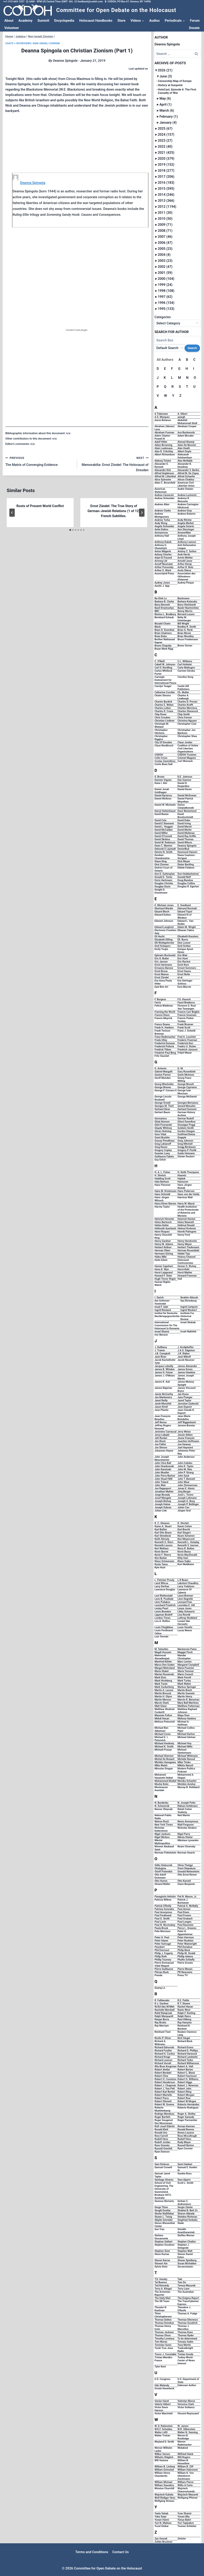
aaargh (181, 416)
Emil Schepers (163, 945)
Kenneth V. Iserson (187, 1545)
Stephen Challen (186, 2241)
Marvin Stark (162, 1702)
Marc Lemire (184, 1661)
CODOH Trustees (186, 754)
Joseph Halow (162, 1504)
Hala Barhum (162, 1181)
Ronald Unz (161, 2132)
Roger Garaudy (185, 2116)
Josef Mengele (163, 1497)
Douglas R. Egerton (188, 886)
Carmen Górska (186, 670)
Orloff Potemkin (163, 1871)
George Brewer (163, 1087)
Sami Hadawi (184, 2164)
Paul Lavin (160, 1921)
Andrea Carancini (164, 495)
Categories (163, 317)
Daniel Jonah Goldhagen (162, 791)
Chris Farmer (184, 717)
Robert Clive (161, 2075)
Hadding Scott (163, 1178)
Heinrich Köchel (186, 1218)
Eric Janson (161, 961)
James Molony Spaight (185, 1383)
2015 (166, 189)
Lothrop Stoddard (187, 1617)
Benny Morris (184, 611)
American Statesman (161, 490)
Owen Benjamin (186, 1884)
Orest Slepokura (186, 1868)
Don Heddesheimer (188, 873)
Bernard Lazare (185, 614)
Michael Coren (163, 1734)
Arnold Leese (184, 560)
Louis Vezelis (184, 1627)
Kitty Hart (182, 1557)
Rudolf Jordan (162, 2142)
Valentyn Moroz (186, 2400)
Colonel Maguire (186, 757)
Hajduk (181, 1178)
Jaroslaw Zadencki (187, 1403)
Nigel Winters (162, 1837)
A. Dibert (182, 413)
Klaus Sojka (184, 1561)
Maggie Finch (185, 1652)
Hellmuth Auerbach (165, 1228)
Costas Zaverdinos (165, 761)
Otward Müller (162, 1884)
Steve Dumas (162, 2254)
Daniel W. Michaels (165, 804)
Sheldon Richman (187, 2216)
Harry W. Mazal (185, 1203)
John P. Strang (185, 1472)
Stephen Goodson (164, 2244)
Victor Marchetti (164, 2413)
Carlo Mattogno (186, 667)
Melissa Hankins (186, 1718)
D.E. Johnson (184, 776)
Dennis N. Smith (164, 851)
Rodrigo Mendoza (164, 2113)
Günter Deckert (185, 1156)
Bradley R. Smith (186, 626)
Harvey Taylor (162, 1206)
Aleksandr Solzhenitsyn (184, 456)
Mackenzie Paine (186, 1649)
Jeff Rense (161, 1422)
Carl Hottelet (184, 664)
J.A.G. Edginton (186, 1350)
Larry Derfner (162, 1586)
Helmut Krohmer (186, 1228)
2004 (164, 255)
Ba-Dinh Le (161, 598)
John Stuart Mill (163, 1478)
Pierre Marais (184, 1968)
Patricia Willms (163, 1899)
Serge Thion (161, 2207)
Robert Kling (184, 2091)
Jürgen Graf (184, 1510)
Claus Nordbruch (164, 745)
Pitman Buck (162, 1972)
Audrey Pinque (185, 582)
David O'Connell (163, 836)
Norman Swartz (186, 1852)
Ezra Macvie (184, 986)
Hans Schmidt (162, 1194)
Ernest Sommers (186, 967)
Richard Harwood (187, 2053)
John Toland (161, 1482)
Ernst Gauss (184, 971)
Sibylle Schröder (164, 2219)
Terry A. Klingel (163, 2288)
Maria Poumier (185, 1667)
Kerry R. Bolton (185, 1548)
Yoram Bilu (183, 2516)
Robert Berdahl (163, 2072)
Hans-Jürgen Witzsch (162, 1199)
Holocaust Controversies (185, 1261)
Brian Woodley (185, 636)
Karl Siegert (184, 1532)
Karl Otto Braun (163, 1532)
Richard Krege (162, 2056)
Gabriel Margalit (164, 1071)
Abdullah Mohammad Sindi (187, 422)
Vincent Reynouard (188, 2413)
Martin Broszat (163, 1693)
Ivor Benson (161, 1334)
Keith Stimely (162, 1538)
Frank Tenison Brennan (162, 1032)
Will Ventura (161, 2460)
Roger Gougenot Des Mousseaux (164, 2122)
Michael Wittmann (187, 1755)
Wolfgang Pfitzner (187, 2497)
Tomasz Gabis (185, 2341)
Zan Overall (161, 2538)
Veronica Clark (185, 2404)
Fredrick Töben (163, 1049)
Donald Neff (184, 877)
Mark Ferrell (184, 1677)
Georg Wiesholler (164, 1084)
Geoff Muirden (163, 1077)
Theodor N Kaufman (160, 2309)
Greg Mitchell (184, 1143)
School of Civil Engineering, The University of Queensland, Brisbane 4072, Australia (164, 2190)
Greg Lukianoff (163, 1143)
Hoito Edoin (161, 1259)
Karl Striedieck (163, 1535)
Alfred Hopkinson (164, 473)
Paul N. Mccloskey (165, 1924)
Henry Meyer (184, 1244)
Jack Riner (160, 1356)
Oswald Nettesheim (188, 1871)
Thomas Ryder (185, 2335)
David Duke (183, 820)
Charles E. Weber (164, 704)
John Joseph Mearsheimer (162, 1458)
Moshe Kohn (162, 1784)
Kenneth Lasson (164, 1545)
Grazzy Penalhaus (165, 1140)
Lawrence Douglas (165, 1589)
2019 (166, 165)
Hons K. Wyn (162, 1269)
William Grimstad (164, 2469)
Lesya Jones (184, 1608)
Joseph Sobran (163, 1507)
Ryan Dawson (162, 2151)
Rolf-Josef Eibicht (165, 2126)
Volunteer (11, 28)
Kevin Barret (161, 1551)
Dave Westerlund (186, 810)
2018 (166, 171)
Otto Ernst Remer (187, 1874)
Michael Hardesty (164, 1743)
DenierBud (183, 848)
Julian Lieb (161, 1510)
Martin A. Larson (164, 1690)
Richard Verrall (163, 2063)
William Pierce (185, 2482)
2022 (165, 147)
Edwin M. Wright (186, 927)
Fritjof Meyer (184, 1052)
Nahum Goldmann (187, 1805)
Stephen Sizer (162, 2250)
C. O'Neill (160, 661)
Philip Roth (161, 1956)
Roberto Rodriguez (187, 2107)
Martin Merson (163, 1699)
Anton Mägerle (163, 551)
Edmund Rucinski (187, 908)
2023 (165, 140)
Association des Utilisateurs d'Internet (186, 576)
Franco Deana (162, 1024)
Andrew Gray (184, 510)
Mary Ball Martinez (188, 1702)
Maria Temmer (185, 1671)
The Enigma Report (188, 2298)
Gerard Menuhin (186, 1105)
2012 (167, 207)
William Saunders (164, 2485)
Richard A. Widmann (160, 2043)
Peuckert (160, 1946)
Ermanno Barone (164, 967)
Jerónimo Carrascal (166, 1431)
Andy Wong (161, 523)
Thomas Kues (185, 2332)
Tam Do (181, 2282)
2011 (165, 213)
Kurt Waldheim (185, 1564)
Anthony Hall (162, 535)
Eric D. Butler (162, 958)
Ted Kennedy (162, 2285)
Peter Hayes (161, 1940)
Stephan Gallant (163, 2241)
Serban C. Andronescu (184, 2203)
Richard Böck (184, 2041)
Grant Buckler (162, 1137)
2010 (165, 219)
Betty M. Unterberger (184, 619)
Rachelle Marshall (165, 2009)
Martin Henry (184, 1696)
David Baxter (162, 814)
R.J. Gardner (162, 2003)
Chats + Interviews (18, 43)
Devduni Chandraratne (162, 857)
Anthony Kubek (163, 541)
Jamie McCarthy (164, 1394)
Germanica (161, 1118)
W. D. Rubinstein (164, 2425)
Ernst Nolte (183, 974)
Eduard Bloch (162, 911)
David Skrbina (162, 839)
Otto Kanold (184, 1880)
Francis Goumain (186, 1015)
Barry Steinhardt (186, 604)
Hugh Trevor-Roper (165, 1278)
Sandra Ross (184, 2173)
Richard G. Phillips (187, 2050)
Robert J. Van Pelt (165, 2088)
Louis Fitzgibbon (164, 1627)
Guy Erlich (160, 1159)
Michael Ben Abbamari (161, 1729)
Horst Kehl (183, 1269)
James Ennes (184, 1369)
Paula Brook (161, 1928)
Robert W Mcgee (186, 2101)
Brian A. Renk (185, 629)
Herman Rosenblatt (188, 1250)
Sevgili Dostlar (163, 2210)
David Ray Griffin (186, 836)
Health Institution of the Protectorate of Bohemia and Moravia (188, 1211)
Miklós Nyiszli (185, 1765)
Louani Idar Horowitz (183, 1623)
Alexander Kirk (163, 470)
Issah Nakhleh (188, 1331)
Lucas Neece (184, 1630)
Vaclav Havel (162, 2400)
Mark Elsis (160, 1677)
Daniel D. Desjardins (183, 785)
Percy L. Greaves (186, 1928)
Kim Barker (161, 1557)
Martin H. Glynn (163, 1696)
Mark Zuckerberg (164, 1686)
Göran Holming (163, 1131)
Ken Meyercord (185, 1538)
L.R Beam (182, 1580)
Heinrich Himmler (164, 1218)
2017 (166, 177)
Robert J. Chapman (165, 2085)
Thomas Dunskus (164, 2322)
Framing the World (165, 1011)
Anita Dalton (161, 529)
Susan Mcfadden (186, 2263)
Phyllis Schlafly (185, 1959)
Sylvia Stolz (161, 2266)
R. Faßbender (162, 2000)
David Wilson (184, 842)
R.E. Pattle (183, 2000)
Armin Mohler (185, 557)
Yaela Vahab (161, 2513)
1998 (166, 291)
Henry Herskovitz (187, 1240)
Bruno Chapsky (163, 645)
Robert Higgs (184, 2082)
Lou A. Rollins (162, 1621)
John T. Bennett (186, 1478)
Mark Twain (161, 1683)
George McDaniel (187, 1096)
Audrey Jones (162, 582)
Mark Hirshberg (163, 1680)
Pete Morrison (162, 1931)
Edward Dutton (163, 914)
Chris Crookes (162, 717)
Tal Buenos (161, 2282)
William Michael (163, 2482)
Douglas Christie (164, 883)
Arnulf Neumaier (164, 563)
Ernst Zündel (162, 977)
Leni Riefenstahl (164, 1595)
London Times (163, 1617)
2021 (166, 153)
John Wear (183, 1482)
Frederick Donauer (165, 1043)
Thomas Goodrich (187, 2322)
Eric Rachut (183, 961)
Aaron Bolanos (163, 420)
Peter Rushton (185, 1940)
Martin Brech (184, 1690)
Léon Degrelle (185, 1598)
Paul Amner (183, 1909)
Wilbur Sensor (162, 2454)
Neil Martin (183, 1815)
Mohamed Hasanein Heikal (164, 1776)
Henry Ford (183, 1234)
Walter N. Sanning (187, 2432)
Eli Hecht (160, 936)
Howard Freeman (187, 1275)
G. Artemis (161, 1068)
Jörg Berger (184, 1491)
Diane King (161, 861)
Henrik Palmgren (186, 1231)
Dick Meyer (183, 861)
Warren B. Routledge (183, 2437)
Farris (158, 1002)
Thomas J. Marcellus (183, 2328)
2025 (165, 128)
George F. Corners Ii (166, 1090)
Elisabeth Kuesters (187, 936)
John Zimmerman (187, 1485)
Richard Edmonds (164, 2047)
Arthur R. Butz (185, 567)
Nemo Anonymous (187, 1821)
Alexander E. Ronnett (162, 465)
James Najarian (163, 1387)
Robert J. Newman (187, 2085)
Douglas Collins (186, 883)
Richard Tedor (185, 2060)
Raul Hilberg (184, 2019)
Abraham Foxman (164, 432)
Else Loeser (183, 942)
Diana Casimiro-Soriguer (186, 857)
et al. (180, 977)
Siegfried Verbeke (187, 2219)
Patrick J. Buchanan (183, 1901)
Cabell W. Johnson (165, 664)
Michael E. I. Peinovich (161, 1739)
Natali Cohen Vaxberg (184, 1811)
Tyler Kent (160, 2366)
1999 (165, 285)
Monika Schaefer (186, 1780)
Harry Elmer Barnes (165, 1203)
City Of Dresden (163, 742)
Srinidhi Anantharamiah (186, 2231)
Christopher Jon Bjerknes (186, 732)
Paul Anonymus (163, 1912)
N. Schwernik (162, 1805)
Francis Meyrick (163, 1018)
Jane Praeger (184, 1397)
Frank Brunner (185, 1024)
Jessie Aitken (185, 1434)
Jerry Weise (184, 1431)
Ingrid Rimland (163, 1310)
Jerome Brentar (186, 1425)
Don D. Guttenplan (165, 873)
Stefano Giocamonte (161, 2237)
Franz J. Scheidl (186, 1030)
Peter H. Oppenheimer (185, 1933)
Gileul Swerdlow (186, 1121)
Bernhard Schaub (164, 617)
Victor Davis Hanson (161, 2409)
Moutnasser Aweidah (161, 1789)
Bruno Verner (184, 645)
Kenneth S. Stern (164, 1542)
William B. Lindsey (165, 2466)
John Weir (160, 1485)
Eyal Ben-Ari (161, 986)
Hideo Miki (161, 1256)
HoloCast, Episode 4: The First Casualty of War (177, 91)
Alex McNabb (184, 460)
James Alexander (187, 1366)
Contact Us (120, 2552)
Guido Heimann (186, 1153)
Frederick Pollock (164, 1046)
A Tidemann (161, 413)
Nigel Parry (183, 1833)
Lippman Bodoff (164, 1614)
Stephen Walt (184, 2250)
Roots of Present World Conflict (40, 506)
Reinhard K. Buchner (183, 2027)
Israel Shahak (188, 1322)
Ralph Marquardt (164, 2016)
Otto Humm (161, 1880)
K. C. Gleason (162, 1523)
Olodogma (160, 1868)
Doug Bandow (185, 880)
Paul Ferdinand (163, 1915)
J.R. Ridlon (183, 1353)
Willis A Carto (185, 2485)
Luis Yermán (161, 1636)
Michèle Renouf (186, 1759)
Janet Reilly (161, 1400)
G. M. (180, 1068)
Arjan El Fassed (163, 557)
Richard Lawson (163, 2060)
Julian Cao (183, 1507)
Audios (154, 21)
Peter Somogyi (163, 1943)
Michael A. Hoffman (183, 1723)
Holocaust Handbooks (95, 21)
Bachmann (183, 598)
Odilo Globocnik (163, 1865)
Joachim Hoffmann (188, 1441)
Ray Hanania (184, 2022)
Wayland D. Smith (164, 2441)
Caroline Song (185, 676)
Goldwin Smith (185, 1127)
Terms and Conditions (91, 2552)
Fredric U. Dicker (186, 1046)
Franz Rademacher (165, 1036)
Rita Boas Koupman (166, 2066)
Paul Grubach (184, 1918)
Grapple (181, 1137)
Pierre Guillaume (164, 1968)
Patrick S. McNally (187, 1905)
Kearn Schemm (185, 1535)
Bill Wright (183, 623)
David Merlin (184, 829)
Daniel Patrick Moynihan (185, 800)
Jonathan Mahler (164, 1491)
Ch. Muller (183, 692)
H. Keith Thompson (188, 1172)
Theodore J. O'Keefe (184, 2309)
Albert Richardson (165, 454)
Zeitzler (181, 2538)
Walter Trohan (162, 2435)
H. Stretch (160, 1175)
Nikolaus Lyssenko (187, 1840)
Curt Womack (185, 761)
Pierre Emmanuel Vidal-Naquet (164, 1964)
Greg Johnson (185, 1140)
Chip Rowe (160, 714)
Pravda (158, 1975)
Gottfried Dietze (186, 1134)
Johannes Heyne (164, 1450)
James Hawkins (186, 1372)
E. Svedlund (184, 905)
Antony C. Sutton (186, 551)
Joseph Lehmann (187, 1497)
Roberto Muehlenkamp (163, 2109)
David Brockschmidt (185, 816)
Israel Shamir (162, 1331)
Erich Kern (183, 964)
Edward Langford (164, 927)
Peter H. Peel (162, 1937)
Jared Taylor (184, 1400)
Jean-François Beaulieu (163, 1418)
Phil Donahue (184, 1946)
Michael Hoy (184, 1743)
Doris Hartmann (163, 880)
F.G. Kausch (184, 999)
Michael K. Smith (164, 1746)
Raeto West (183, 2009)
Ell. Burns (182, 939)
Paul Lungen (184, 1921)
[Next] (141, 513)
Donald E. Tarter (163, 877)
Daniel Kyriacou (163, 795)
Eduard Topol (184, 911)
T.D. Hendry (161, 2279)
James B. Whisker (165, 1369)
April (166, 104)
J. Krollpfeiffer (185, 1347)
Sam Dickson (162, 2164)
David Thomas (185, 839)
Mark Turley (184, 1680)
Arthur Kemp (184, 563)
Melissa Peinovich (165, 1721)
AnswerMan (184, 532)
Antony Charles (163, 554)
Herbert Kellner (163, 1247)
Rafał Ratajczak (163, 2013)
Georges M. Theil (164, 1105)
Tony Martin (184, 2344)
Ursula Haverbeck (164, 2388)
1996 (166, 303)
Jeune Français (185, 1438)
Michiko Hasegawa (165, 1762)
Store (121, 21)
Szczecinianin (185, 2266)
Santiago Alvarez (164, 2179)
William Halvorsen (187, 2469)
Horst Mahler (184, 1272)
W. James (182, 2425)
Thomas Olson (163, 2335)
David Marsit (184, 826)
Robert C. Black (186, 2072)
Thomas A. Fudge (187, 2313)
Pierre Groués (185, 1962)
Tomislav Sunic (163, 2344)
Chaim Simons (163, 695)
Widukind (182, 2447)
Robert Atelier (162, 2069)
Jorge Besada (162, 1494)
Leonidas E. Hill (186, 1605)
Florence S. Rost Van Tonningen (186, 1007)
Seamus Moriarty (164, 2201)
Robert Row (183, 2098)
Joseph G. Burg (186, 1501)
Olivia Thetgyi (185, 1865)
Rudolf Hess (161, 2138)
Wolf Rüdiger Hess (165, 2497)
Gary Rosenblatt (186, 1071)
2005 (165, 249)
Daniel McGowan (186, 795)
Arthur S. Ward (163, 570)
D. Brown (160, 776)
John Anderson (185, 1456)
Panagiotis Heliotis (165, 1896)
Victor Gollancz (185, 2407)
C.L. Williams (184, 661)
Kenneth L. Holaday (188, 1542)
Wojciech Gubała (164, 2494)
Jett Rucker (161, 1438)
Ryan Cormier (185, 2148)
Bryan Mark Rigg (164, 648)
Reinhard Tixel (163, 2031)
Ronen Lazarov (185, 2132)
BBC (157, 611)
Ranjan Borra (162, 2019)
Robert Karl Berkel (165, 2091)
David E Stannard (164, 823)
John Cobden (184, 1463)
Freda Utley (161, 1040)
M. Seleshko (161, 1649)
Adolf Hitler (161, 441)
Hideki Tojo (183, 1253)
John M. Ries (184, 1469)
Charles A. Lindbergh (183, 697)
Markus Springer (186, 1686)
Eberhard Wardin (164, 908)
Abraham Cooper (186, 426)
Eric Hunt (182, 958)
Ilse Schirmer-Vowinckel (162, 1302)
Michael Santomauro (184, 1751)
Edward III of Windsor (184, 916)
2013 (166, 201)
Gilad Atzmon (162, 1121)
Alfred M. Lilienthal (165, 476)
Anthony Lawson (186, 541)
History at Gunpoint (170, 85)
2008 (165, 231)
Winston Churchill (164, 2488)
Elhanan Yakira (185, 930)
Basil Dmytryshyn (164, 607)
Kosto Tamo (161, 1564)
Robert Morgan (185, 2094)
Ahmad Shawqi (185, 441)
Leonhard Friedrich (165, 1605)
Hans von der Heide (188, 1194)
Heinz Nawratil (185, 1222)
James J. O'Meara (165, 1375)
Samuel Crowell (163, 2167)
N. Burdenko (161, 1802)
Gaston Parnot (163, 1074)
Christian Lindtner (165, 720)
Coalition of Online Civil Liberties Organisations (187, 748)
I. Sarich (159, 1297)
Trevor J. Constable (165, 2354)
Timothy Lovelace (164, 2338)
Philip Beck (183, 1950)
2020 (166, 159)
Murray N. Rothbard (188, 1787)
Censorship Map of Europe (175, 81)
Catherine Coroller (165, 692)
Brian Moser (184, 633)
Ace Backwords (186, 432)
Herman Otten (162, 1250)
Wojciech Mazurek (187, 2494)
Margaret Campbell (188, 1664)
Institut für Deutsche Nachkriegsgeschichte (167, 1315)
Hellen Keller (162, 1225)
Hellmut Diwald (185, 1225)
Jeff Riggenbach (186, 1422)
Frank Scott (183, 1027)
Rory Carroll (161, 2135)
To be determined (187, 2338)
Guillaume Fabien (164, 1156)
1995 (166, 309)
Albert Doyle (184, 451)
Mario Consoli (185, 1674)
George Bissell (185, 1084)
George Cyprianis (187, 1087)
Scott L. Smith (185, 2182)
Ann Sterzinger (185, 529)
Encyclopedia (64, 21)
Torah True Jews (164, 2348)
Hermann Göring (164, 1253)
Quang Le (160, 1987)
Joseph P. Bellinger (188, 1504)
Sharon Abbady (185, 2213)
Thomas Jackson (164, 2332)
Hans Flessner (163, 1184)
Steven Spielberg (186, 2260)
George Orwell (162, 1102)
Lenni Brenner (185, 1595)
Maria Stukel (162, 1671)
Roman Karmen (186, 2126)
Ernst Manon (162, 974)
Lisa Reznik (183, 1614)
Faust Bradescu (186, 1002)
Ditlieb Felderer (185, 867)
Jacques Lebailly (164, 1366)
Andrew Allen (162, 504)
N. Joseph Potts (186, 1802)
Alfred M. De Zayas (188, 473)
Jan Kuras (183, 1394)
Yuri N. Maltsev (163, 2522)
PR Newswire (184, 1972)
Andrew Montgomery (162, 515)
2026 (165, 70)
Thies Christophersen (163, 2315)
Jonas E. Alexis (185, 1488)
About (8, 21)
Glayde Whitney (163, 1127)
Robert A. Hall (185, 2066)
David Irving (184, 823)
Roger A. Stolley (186, 2113)
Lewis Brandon (163, 1611)
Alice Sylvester (163, 479)
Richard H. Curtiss (165, 2053)
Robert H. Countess (165, 2079)
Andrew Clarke (163, 510)
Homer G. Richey (186, 1266)
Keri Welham (162, 1548)
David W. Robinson (165, 842)
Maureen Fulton (163, 1715)
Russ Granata (162, 2145)
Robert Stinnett (163, 2101)
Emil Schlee (183, 945)
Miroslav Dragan (164, 1768)
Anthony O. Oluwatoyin (161, 547)
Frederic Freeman (187, 1040)
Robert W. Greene (164, 2104)
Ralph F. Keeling (186, 2013)
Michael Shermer (164, 1755)
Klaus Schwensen (164, 1561)
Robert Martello (163, 2094)
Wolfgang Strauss (164, 2500)
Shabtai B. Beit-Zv (187, 2210)
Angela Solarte (185, 526)
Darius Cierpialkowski (185, 806)
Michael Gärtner (186, 1737)
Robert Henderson (165, 2082)
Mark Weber (184, 1683)
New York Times (164, 1824)
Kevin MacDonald (187, 1554)
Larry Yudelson (185, 1586)
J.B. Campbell (162, 1353)
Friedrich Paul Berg (165, 1052)
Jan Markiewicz (163, 1397)
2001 (165, 273)
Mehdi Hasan (162, 1718)
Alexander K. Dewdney (184, 465)
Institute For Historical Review (187, 1316)
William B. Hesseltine (183, 2462)
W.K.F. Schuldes (163, 2429)
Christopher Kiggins (161, 738)
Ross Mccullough (187, 2135)
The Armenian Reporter (162, 2293)
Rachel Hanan (185, 2006)
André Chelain (185, 488)
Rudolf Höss (184, 2138)
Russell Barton (185, 2145)
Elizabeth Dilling (164, 939)
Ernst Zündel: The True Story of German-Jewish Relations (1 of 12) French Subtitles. (113, 511)
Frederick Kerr (185, 1043)
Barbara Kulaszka (187, 601)
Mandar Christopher (184, 1657)
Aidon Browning (163, 445)
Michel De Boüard (164, 1759)
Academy (25, 21)
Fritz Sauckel (162, 1055)
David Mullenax (186, 832)
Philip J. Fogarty (164, 1953)
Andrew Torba (162, 519)
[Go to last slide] (12, 513)
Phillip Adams (185, 1956)
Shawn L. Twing (163, 2216)
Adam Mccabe (185, 435)
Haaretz (181, 1175)
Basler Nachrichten (188, 607)
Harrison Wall (184, 1197)
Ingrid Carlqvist (189, 1306)
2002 (165, 267)
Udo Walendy (162, 2385)
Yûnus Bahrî (184, 2519)
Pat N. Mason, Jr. (187, 1896)
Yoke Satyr (161, 2516)
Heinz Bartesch (163, 1222)
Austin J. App (162, 585)
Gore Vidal (160, 1134)
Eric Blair (182, 955)
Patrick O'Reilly (163, 1905)
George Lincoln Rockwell (163, 1098)
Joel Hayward (185, 1447)
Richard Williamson (188, 2063)
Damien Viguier (163, 779)
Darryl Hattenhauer (165, 810)
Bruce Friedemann (187, 639)
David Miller (161, 832)
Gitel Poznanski (163, 1124)
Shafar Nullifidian (164, 2213)
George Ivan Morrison (184, 1092)
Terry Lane (183, 2288)
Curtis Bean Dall (164, 764)
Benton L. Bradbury (165, 614)
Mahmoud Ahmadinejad (162, 1657)
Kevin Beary (184, 1551)
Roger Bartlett (162, 2116)
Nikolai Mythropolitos (162, 1842)
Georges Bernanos (187, 1102)
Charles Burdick (163, 701)
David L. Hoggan (164, 826)
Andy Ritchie (184, 519)
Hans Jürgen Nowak (184, 1186)
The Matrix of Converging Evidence (39, 461)
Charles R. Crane (164, 711)
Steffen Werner (185, 2235)
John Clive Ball (163, 1463)
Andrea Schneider (164, 498)
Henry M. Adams (164, 1244)
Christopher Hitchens (161, 732)
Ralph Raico (184, 2016)
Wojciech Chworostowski (186, 2490)
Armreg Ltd (161, 560)
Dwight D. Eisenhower (161, 891)
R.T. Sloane (183, 2003)
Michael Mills (184, 1746)
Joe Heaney (184, 1444)
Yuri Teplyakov (185, 2522)
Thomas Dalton (163, 2319)
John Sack (183, 1475)
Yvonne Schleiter (186, 2526)
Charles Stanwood (187, 711)
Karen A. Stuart (163, 1526)
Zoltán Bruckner (163, 2541)
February (169, 116)
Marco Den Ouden (165, 1664)
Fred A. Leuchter (186, 1036)
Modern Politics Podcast (186, 1770)
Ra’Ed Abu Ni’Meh (164, 2006)
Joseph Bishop (163, 1501)
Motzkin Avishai (186, 1784)
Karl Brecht (183, 1529)
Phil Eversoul (162, 1950)
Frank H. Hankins (164, 1027)
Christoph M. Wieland (162, 725)
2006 (165, 243)
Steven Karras (162, 2260)
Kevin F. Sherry (163, 1554)
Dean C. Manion (163, 845)
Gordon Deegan (186, 1131)
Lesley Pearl (161, 1608)
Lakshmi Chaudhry (187, 1583)
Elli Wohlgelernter (164, 942)
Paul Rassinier (185, 1924)
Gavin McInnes (185, 1074)
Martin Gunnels (186, 1693)
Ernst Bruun (161, 971)
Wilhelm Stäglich (164, 2457)
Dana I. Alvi (161, 783)
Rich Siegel (183, 2038)
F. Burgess (160, 999)
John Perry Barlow (165, 1475)
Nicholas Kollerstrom (161, 1829)
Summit (43, 21)
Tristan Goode (185, 2354)
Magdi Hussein (163, 1652)
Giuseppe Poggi (186, 1124)
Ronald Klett (161, 2129)
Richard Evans (185, 2047)
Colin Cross (161, 757)
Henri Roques (162, 1231)
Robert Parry (162, 2098)
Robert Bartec (185, 2069)
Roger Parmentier (187, 2120)
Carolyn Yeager (163, 686)
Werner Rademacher (184, 2443)
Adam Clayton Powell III (162, 437)
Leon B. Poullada (164, 1598)
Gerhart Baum (162, 1112)
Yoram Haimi (162, 2519)
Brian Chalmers (163, 633)
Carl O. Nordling (163, 667)
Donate (194, 28)
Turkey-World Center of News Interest (186, 2360)
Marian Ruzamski (164, 1674)
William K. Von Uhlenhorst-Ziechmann (185, 2475)
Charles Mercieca (187, 707)
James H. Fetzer (164, 1372)
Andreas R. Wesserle (183, 500)
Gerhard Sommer (187, 1109)
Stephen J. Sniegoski (183, 2246)
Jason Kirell (161, 1406)
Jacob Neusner (185, 1359)
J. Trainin (160, 1350)
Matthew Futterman (188, 1705)
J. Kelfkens (161, 1347)
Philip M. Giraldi (186, 1953)
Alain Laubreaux (164, 448)
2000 (166, 279)
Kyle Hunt (160, 1567)
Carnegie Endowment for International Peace (165, 679)
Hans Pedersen (185, 1191)
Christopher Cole (186, 723)
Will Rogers (183, 2457)
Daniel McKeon (163, 798)
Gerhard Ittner (162, 1109)
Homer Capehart (164, 1266)
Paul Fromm (184, 1915)
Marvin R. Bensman (188, 1699)
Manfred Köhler (163, 1661)
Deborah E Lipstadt (165, 848)
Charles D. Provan (187, 701)
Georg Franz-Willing (184, 1079)
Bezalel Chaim (163, 623)
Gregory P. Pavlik (186, 1150)
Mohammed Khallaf (165, 1780)
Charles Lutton (163, 707)
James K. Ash (162, 1381)
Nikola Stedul (184, 1837)
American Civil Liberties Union (185, 484)
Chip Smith (183, 714)
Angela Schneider (164, 526)
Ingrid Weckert (188, 1310)
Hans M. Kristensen (166, 1191)
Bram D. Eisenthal (164, 629)
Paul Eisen (183, 1912)
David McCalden (164, 829)
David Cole (161, 820)
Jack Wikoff (184, 1356)
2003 (165, 261)
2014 (166, 195)
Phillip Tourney (163, 1959)
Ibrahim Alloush (189, 1297)
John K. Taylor (185, 1466)
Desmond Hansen (187, 851)
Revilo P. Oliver (163, 2038)
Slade (180, 2223)
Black (158, 626)
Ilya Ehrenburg (188, 1300)
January (168, 122)
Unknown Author (186, 2385)
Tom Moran (161, 2341)
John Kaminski (163, 1469)
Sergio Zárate (185, 2207)
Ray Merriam (162, 2025)
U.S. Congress (162, 2379)
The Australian (185, 2291)
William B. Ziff (185, 2466)
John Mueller (162, 1472)
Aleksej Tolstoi (163, 460)
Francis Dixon (162, 1015)
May (165, 98)
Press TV (182, 1975)
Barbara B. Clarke (164, 601)
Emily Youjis (161, 949)
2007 (165, 237)
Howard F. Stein (163, 1275)
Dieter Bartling (185, 864)
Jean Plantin (162, 1409)
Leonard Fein (184, 1602)
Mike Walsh (161, 1765)
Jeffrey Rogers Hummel (163, 1427)
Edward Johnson (164, 920)
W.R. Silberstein (186, 2429)
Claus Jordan (184, 742)
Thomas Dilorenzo (187, 2319)
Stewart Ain (161, 2263)
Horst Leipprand (164, 1272)
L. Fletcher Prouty (164, 1580)
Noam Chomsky (186, 1846)
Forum (195, 21)
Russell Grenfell (163, 2148)
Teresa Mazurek (186, 2285)
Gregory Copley (163, 1150)
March (167, 110)
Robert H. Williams (187, 2079)
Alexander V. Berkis (188, 470)
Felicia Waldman (164, 1005)
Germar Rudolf (185, 1118)
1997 (165, 297)
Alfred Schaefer (186, 476)
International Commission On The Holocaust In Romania (167, 1325)
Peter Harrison (185, 1937)
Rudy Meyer (184, 2142)
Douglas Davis (162, 886)
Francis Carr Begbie (188, 1011)
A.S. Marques (162, 416)
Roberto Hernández (188, 2104)
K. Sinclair (183, 1523)
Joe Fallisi (160, 1444)
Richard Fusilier (163, 2050)
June (166, 76)
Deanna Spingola (32, 183)
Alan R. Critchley (164, 451)
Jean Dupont (184, 1406)
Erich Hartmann (163, 964)
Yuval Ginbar (162, 2526)
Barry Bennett (162, 604)
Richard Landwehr (187, 2056)
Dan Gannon (184, 779)
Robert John (184, 2088)
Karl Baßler (161, 1529)
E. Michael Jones (164, 905)
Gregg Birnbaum (186, 1147)
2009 (165, 225)
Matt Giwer (161, 1705)
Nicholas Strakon (187, 1827)
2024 (166, 134)
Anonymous (161, 532)
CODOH (159, 754)
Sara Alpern (183, 2179)
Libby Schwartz (186, 1611)
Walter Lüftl (161, 2432)
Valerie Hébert (163, 2404)
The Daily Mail (162, 2298)
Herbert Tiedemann (188, 1247)
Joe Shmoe (161, 1447)
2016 (166, 183)
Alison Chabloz (185, 479)
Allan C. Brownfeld (165, 482)
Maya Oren (183, 1715)
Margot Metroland (165, 1667)
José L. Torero (185, 1494)
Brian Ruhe (161, 636)
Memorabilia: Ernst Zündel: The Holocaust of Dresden (114, 463)
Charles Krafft (185, 704)
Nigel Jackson (162, 1833)
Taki (179, 2279)
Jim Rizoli (160, 1441)
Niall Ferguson (185, 1824)
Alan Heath (183, 448)
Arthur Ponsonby (164, 567)
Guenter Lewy (162, 1153)
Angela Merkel (185, 523)
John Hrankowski (164, 1466)
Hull (179, 1278)
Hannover (182, 1181)
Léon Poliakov (162, 1602)
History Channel (186, 1256)
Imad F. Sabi (161, 1306)
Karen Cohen (184, 1526)
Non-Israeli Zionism (46, 43)
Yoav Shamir (184, 2513)
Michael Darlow (186, 1734)
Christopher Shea (187, 736)
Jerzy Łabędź (162, 1434)
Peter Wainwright (187, 1943)
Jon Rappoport (163, 1488)
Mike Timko (184, 1762)
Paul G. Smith (162, 1918)
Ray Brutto (160, 2022)
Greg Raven (161, 1147)
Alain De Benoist (186, 445)
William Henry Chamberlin (162, 2474)
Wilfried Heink (185, 2454)
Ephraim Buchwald (165, 955)
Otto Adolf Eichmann (160, 1876)
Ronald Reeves (185, 2129)
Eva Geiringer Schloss (184, 982)
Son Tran (160, 2229)
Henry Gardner (163, 1240)
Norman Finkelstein (165, 1852)
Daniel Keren (184, 789)
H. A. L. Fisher (162, 1172)
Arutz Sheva (184, 570)
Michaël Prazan (163, 1749)
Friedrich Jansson (187, 1049)
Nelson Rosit (162, 1821)
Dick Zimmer (162, 864)
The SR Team (162, 2301)
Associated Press (164, 573)
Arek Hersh (183, 554)
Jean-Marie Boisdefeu (183, 1418)
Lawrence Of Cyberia (184, 1591)
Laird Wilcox (161, 1583)
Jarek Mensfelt (163, 1403)
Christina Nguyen (187, 720)
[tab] (70, 530)
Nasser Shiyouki (164, 1809)
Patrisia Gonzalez (164, 1909)
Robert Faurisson (187, 2075)
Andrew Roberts (186, 513)
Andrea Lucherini (186, 495)
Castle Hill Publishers (183, 688)
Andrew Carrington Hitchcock (187, 506)
